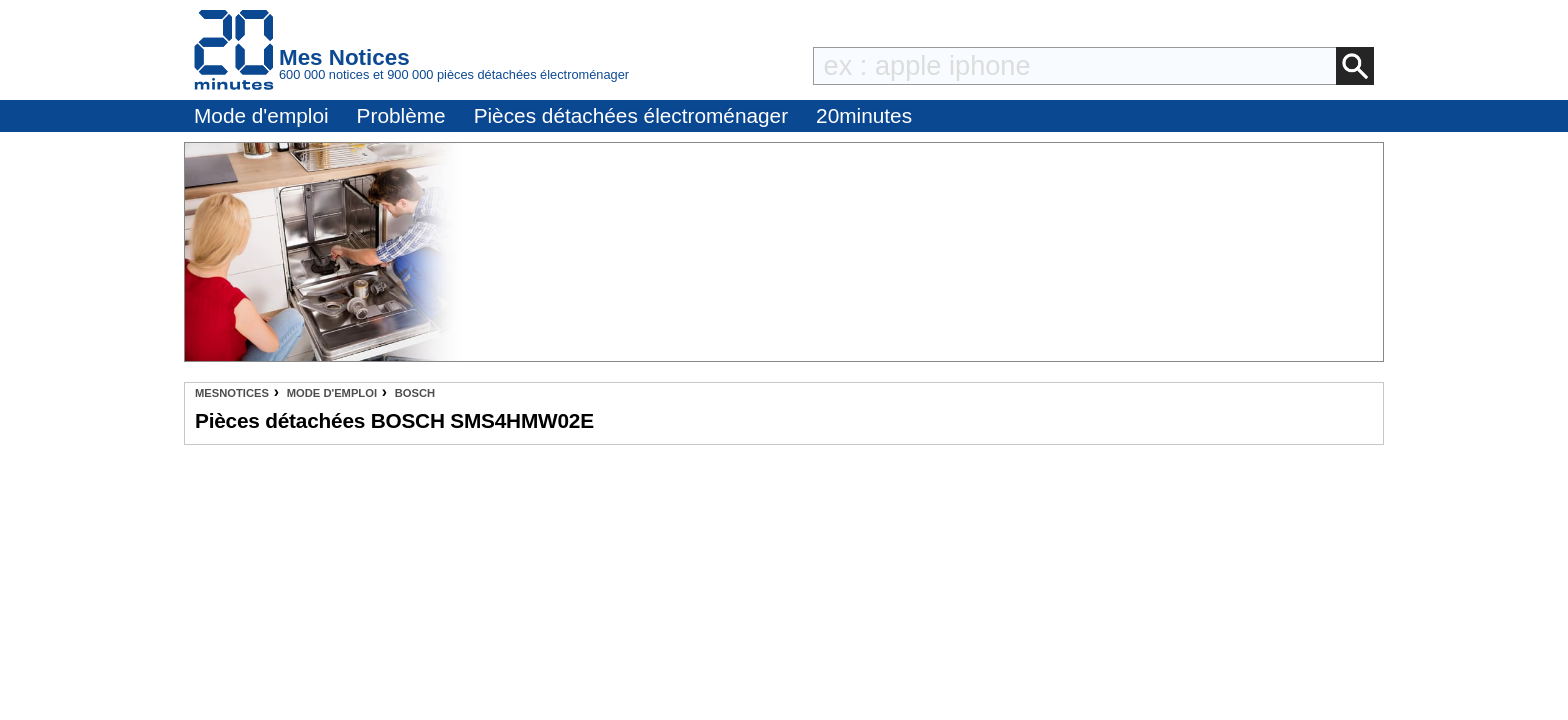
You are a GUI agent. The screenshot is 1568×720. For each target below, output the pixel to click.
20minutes (864, 115)
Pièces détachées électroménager (631, 115)
